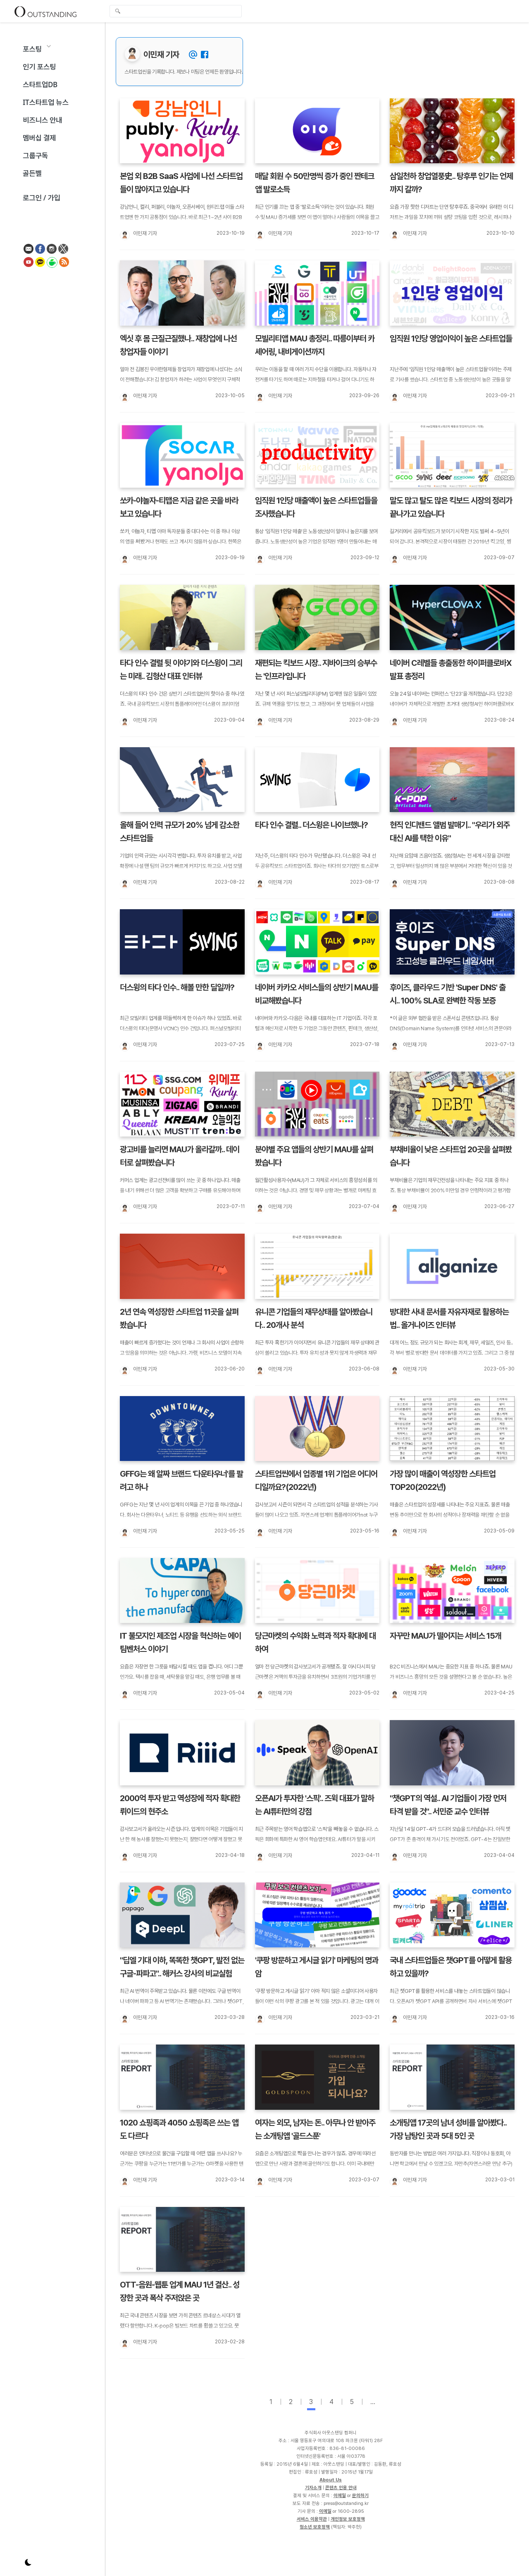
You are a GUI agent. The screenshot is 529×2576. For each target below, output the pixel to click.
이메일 (340, 2495)
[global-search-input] (176, 11)
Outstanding (45, 11)
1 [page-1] (270, 2402)
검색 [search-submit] (118, 12)
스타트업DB (40, 84)
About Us (330, 2480)
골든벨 (32, 173)
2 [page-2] (291, 2402)
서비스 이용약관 (312, 2519)
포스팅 (32, 49)
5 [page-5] (352, 2402)
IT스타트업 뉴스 (46, 102)
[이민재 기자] (124, 234)
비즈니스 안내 (42, 120)
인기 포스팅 (39, 66)
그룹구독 (35, 155)
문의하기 (360, 2495)
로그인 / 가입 (41, 198)
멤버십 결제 (39, 138)
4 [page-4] (331, 2402)
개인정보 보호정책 (348, 2519)
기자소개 (313, 2487)
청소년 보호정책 (315, 2527)
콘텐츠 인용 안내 (341, 2487)
